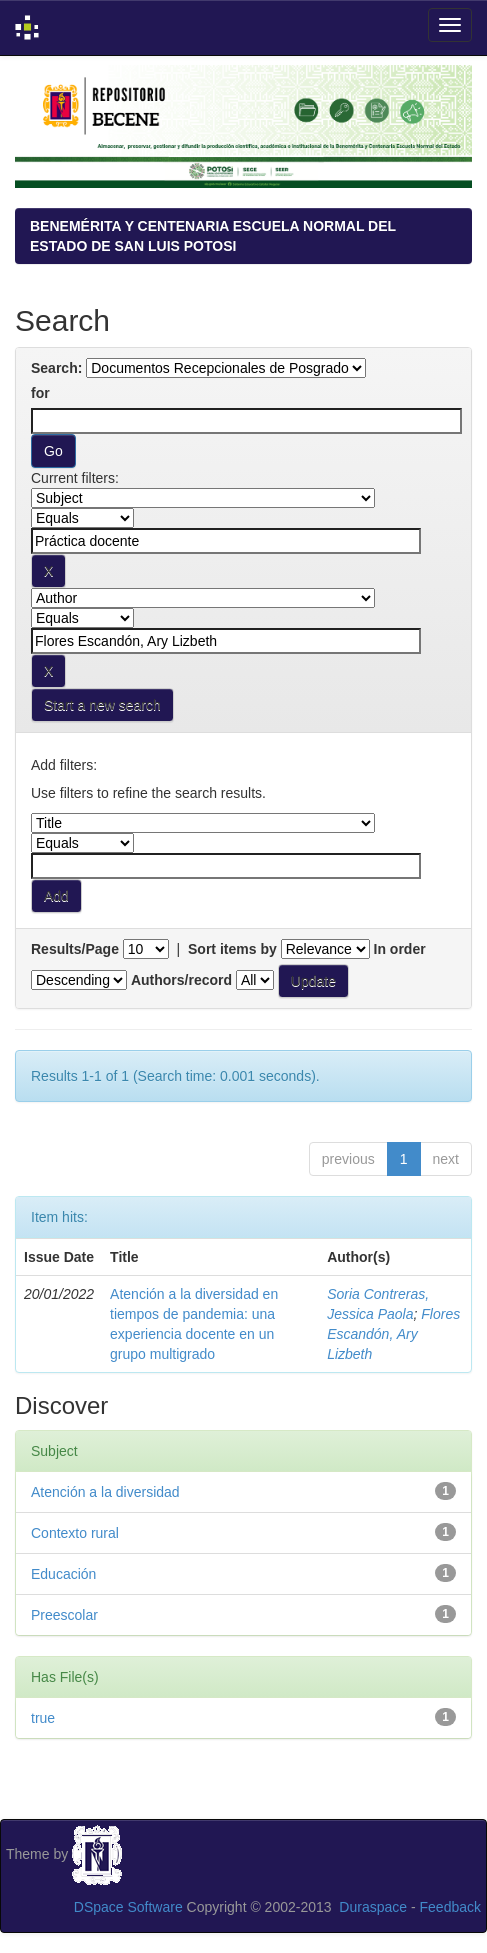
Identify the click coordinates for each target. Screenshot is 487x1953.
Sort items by (232, 949)
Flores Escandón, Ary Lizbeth (393, 1334)
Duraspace (373, 1907)
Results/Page (75, 949)
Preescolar (64, 1615)
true (43, 1718)
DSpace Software (128, 1907)
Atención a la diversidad (105, 1492)
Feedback (450, 1907)
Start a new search (102, 705)
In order (400, 949)
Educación (63, 1574)
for (40, 393)
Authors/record (181, 980)
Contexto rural (75, 1533)
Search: (56, 368)
